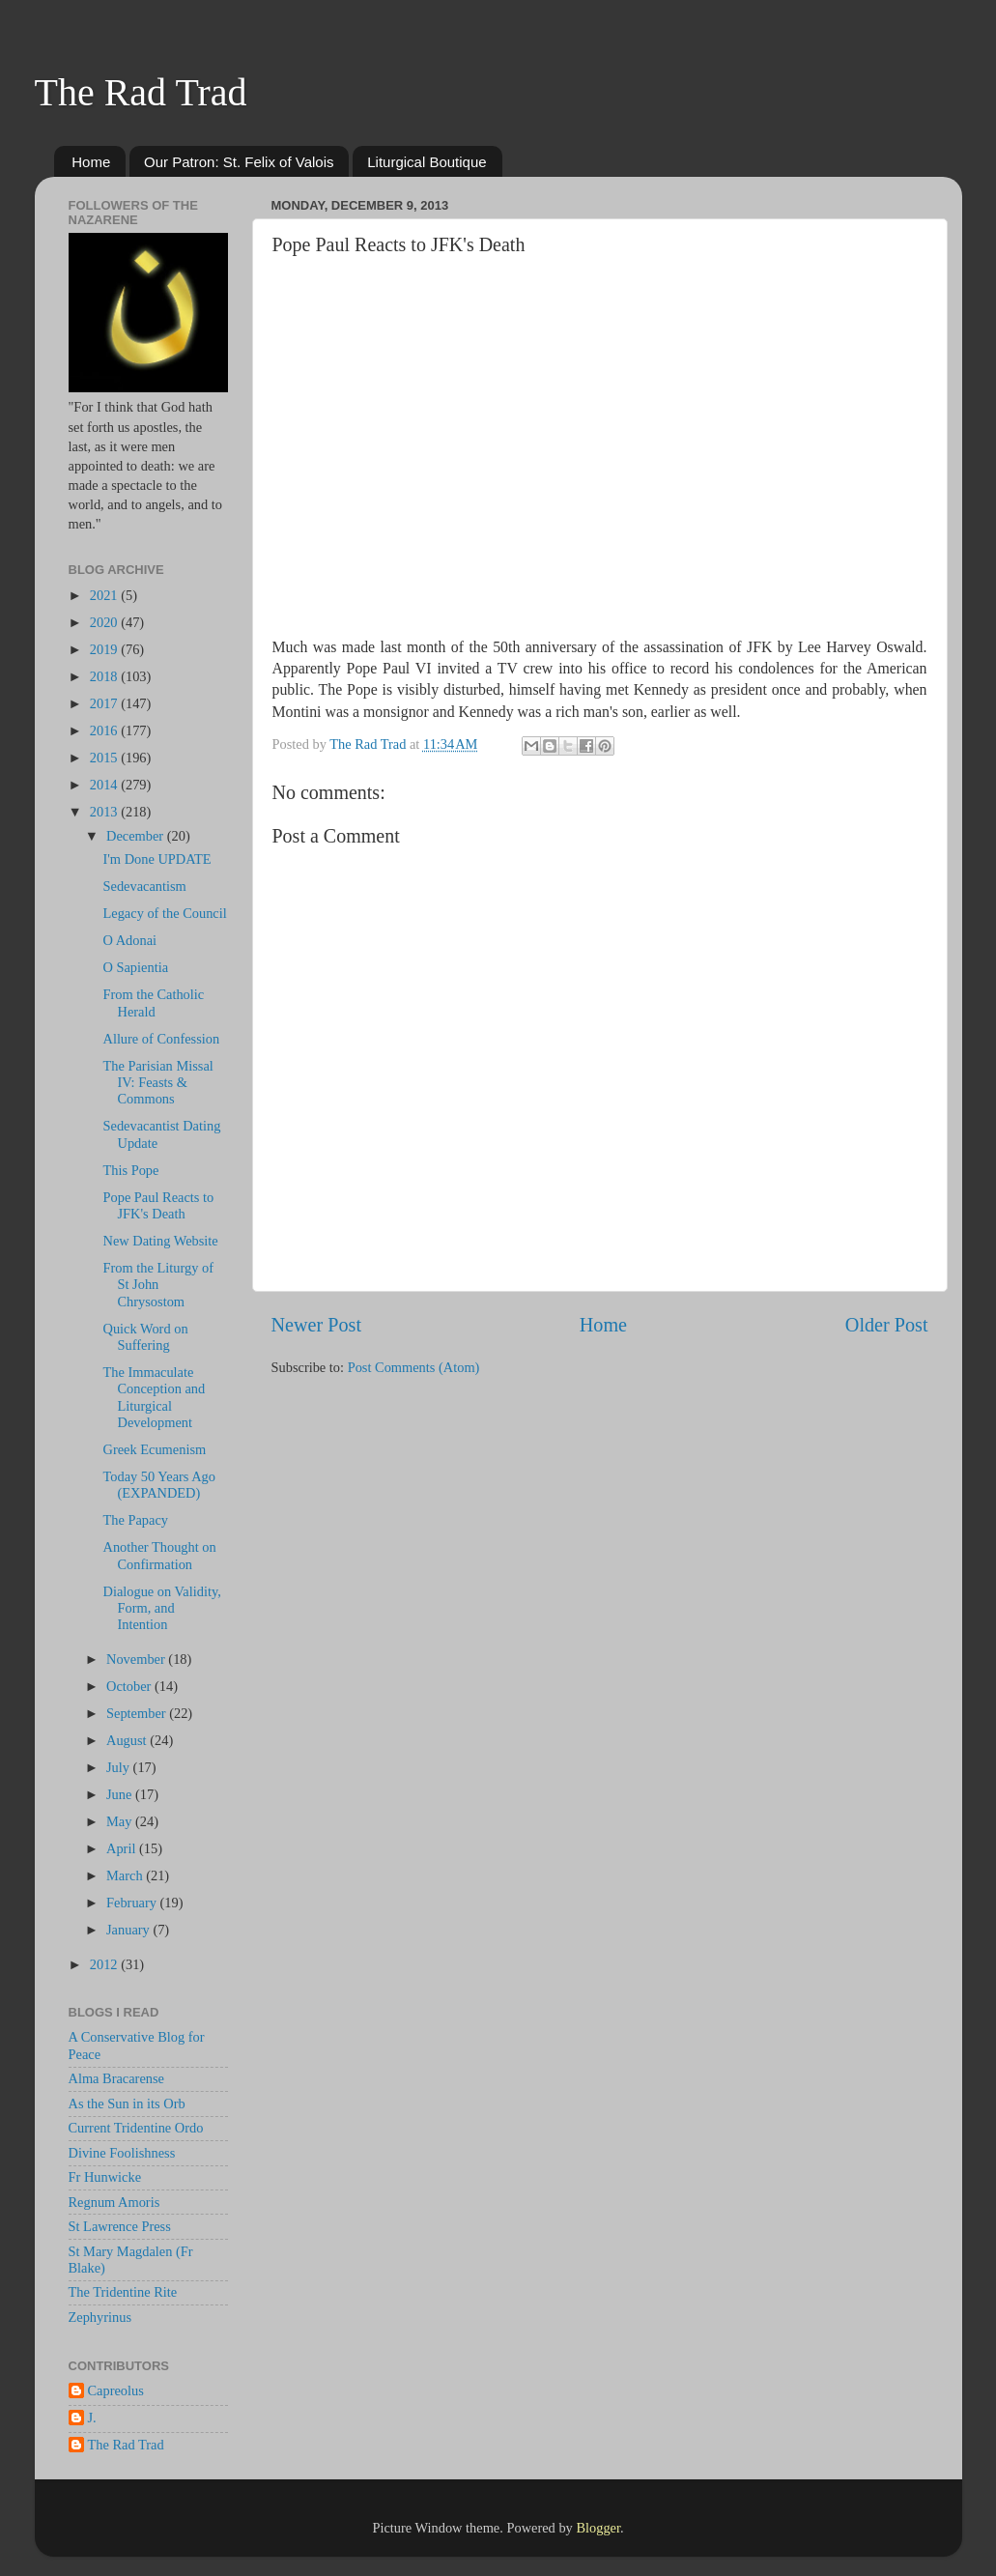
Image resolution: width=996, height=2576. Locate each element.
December (136, 836)
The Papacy (135, 1520)
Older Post (886, 1324)
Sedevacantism (143, 886)
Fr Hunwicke (105, 2177)
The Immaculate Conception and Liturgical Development (153, 1397)
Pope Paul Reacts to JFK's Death (157, 1205)
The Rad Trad (141, 92)
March (126, 1875)
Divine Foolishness (122, 2153)
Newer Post (316, 1324)
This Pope (130, 1170)
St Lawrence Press (120, 2226)
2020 (105, 622)
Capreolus (116, 2390)
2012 (105, 1964)
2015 (105, 757)
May (120, 1821)
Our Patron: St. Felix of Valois (238, 162)
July (119, 1767)
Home (90, 162)
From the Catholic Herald (153, 1002)
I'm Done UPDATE (156, 859)
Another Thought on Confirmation (158, 1555)
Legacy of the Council (164, 913)
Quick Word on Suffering (144, 1337)
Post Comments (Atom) (414, 1367)
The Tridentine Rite (123, 2292)
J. (92, 2417)
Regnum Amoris (114, 2202)
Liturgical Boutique (426, 162)
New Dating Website (159, 1240)
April (122, 1848)
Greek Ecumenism (154, 1449)
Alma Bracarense (116, 2078)
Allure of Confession (160, 1038)
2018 (105, 676)
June (120, 1794)
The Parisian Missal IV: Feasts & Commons (157, 1082)
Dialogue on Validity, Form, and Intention (161, 1608)
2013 (105, 811)
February (133, 1902)
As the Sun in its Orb (127, 2103)
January (129, 1929)
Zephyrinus (100, 2317)
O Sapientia (135, 967)
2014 (105, 784)
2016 (105, 730)
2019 (105, 649)
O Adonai (129, 940)
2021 (105, 595)
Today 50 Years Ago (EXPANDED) (158, 1485)
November (137, 1659)
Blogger (598, 2527)
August (128, 1740)
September (137, 1713)
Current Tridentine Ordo (136, 2127)
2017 (105, 703)
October (130, 1686)
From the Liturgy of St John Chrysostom (157, 1284)
